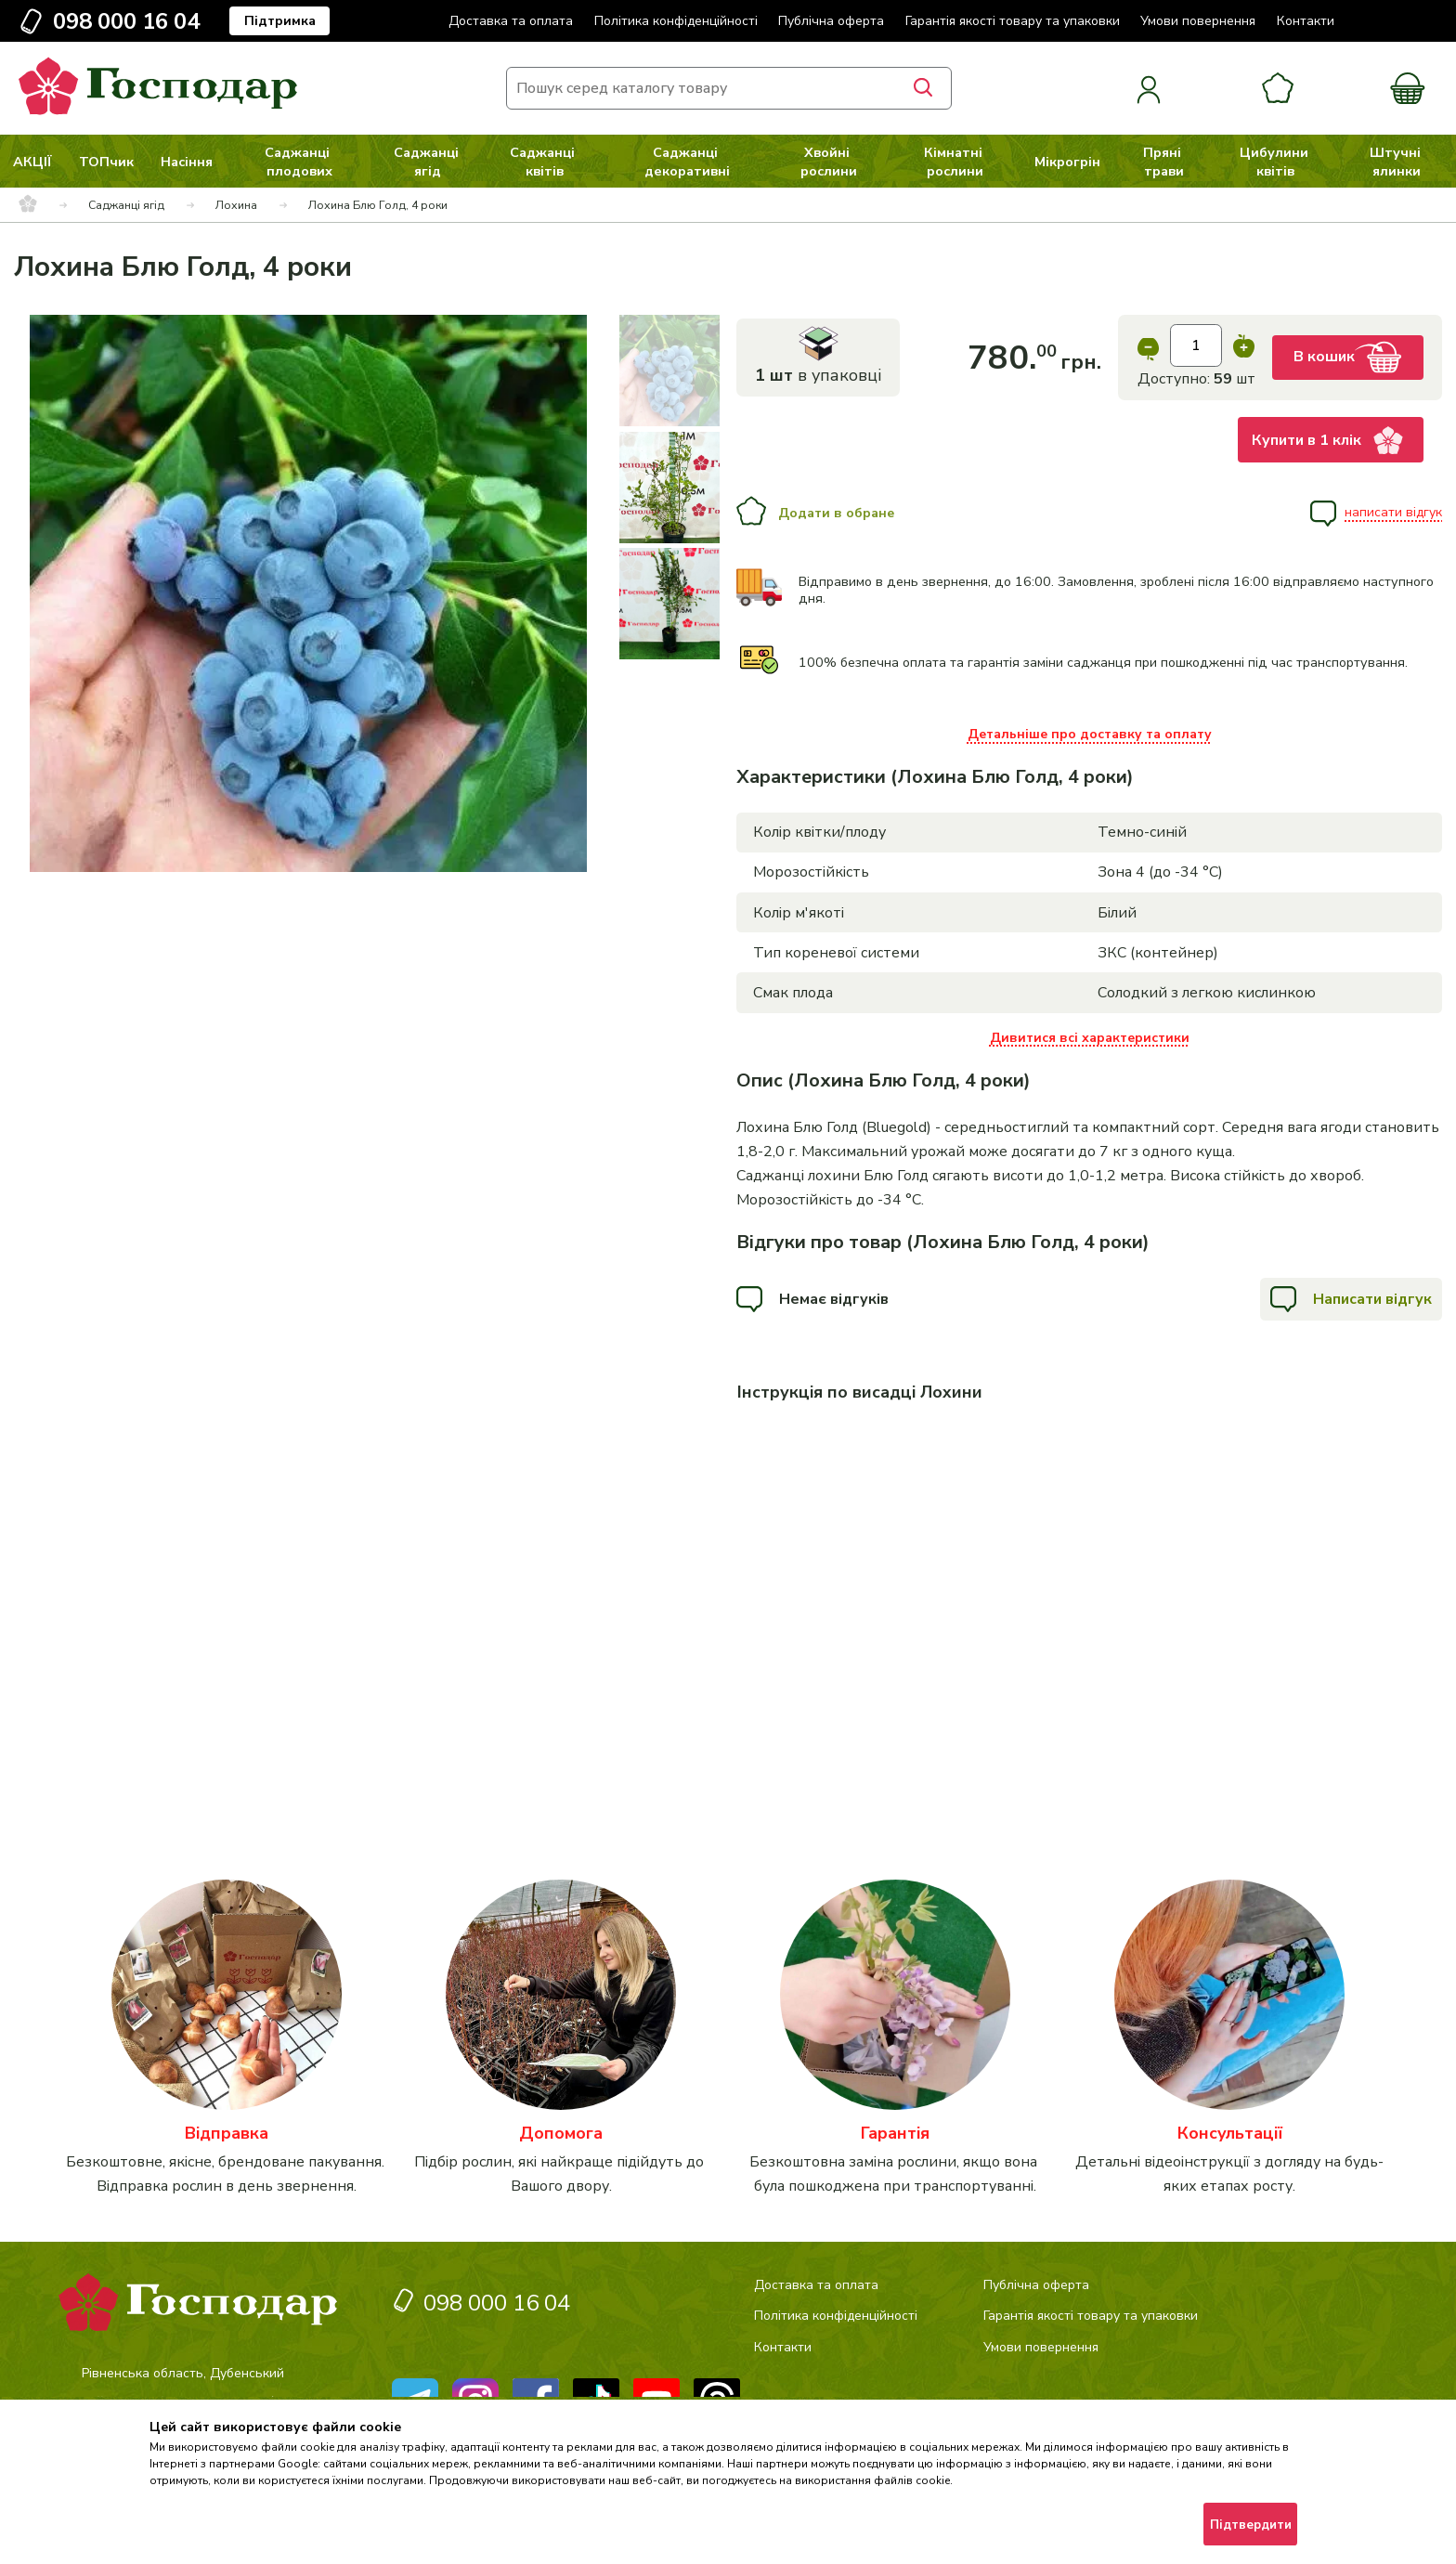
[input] (1196, 345)
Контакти (1305, 21)
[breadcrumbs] (28, 205)
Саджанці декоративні (687, 161)
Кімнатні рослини (955, 161)
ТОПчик (106, 161)
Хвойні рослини (828, 161)
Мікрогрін (1067, 161)
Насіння (187, 161)
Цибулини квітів (1276, 161)
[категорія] (226, 2039)
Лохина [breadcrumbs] (236, 205)
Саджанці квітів (544, 161)
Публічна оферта (831, 21)
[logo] (158, 110)
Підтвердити (1251, 2525)
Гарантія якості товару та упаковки (1012, 21)
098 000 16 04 (126, 21)
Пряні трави (1164, 161)
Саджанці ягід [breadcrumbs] (126, 205)
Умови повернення (1197, 21)
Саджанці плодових (299, 161)
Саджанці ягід (428, 161)
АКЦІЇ (32, 161)
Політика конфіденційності (676, 21)
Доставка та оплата (510, 21)
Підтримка (280, 21)
